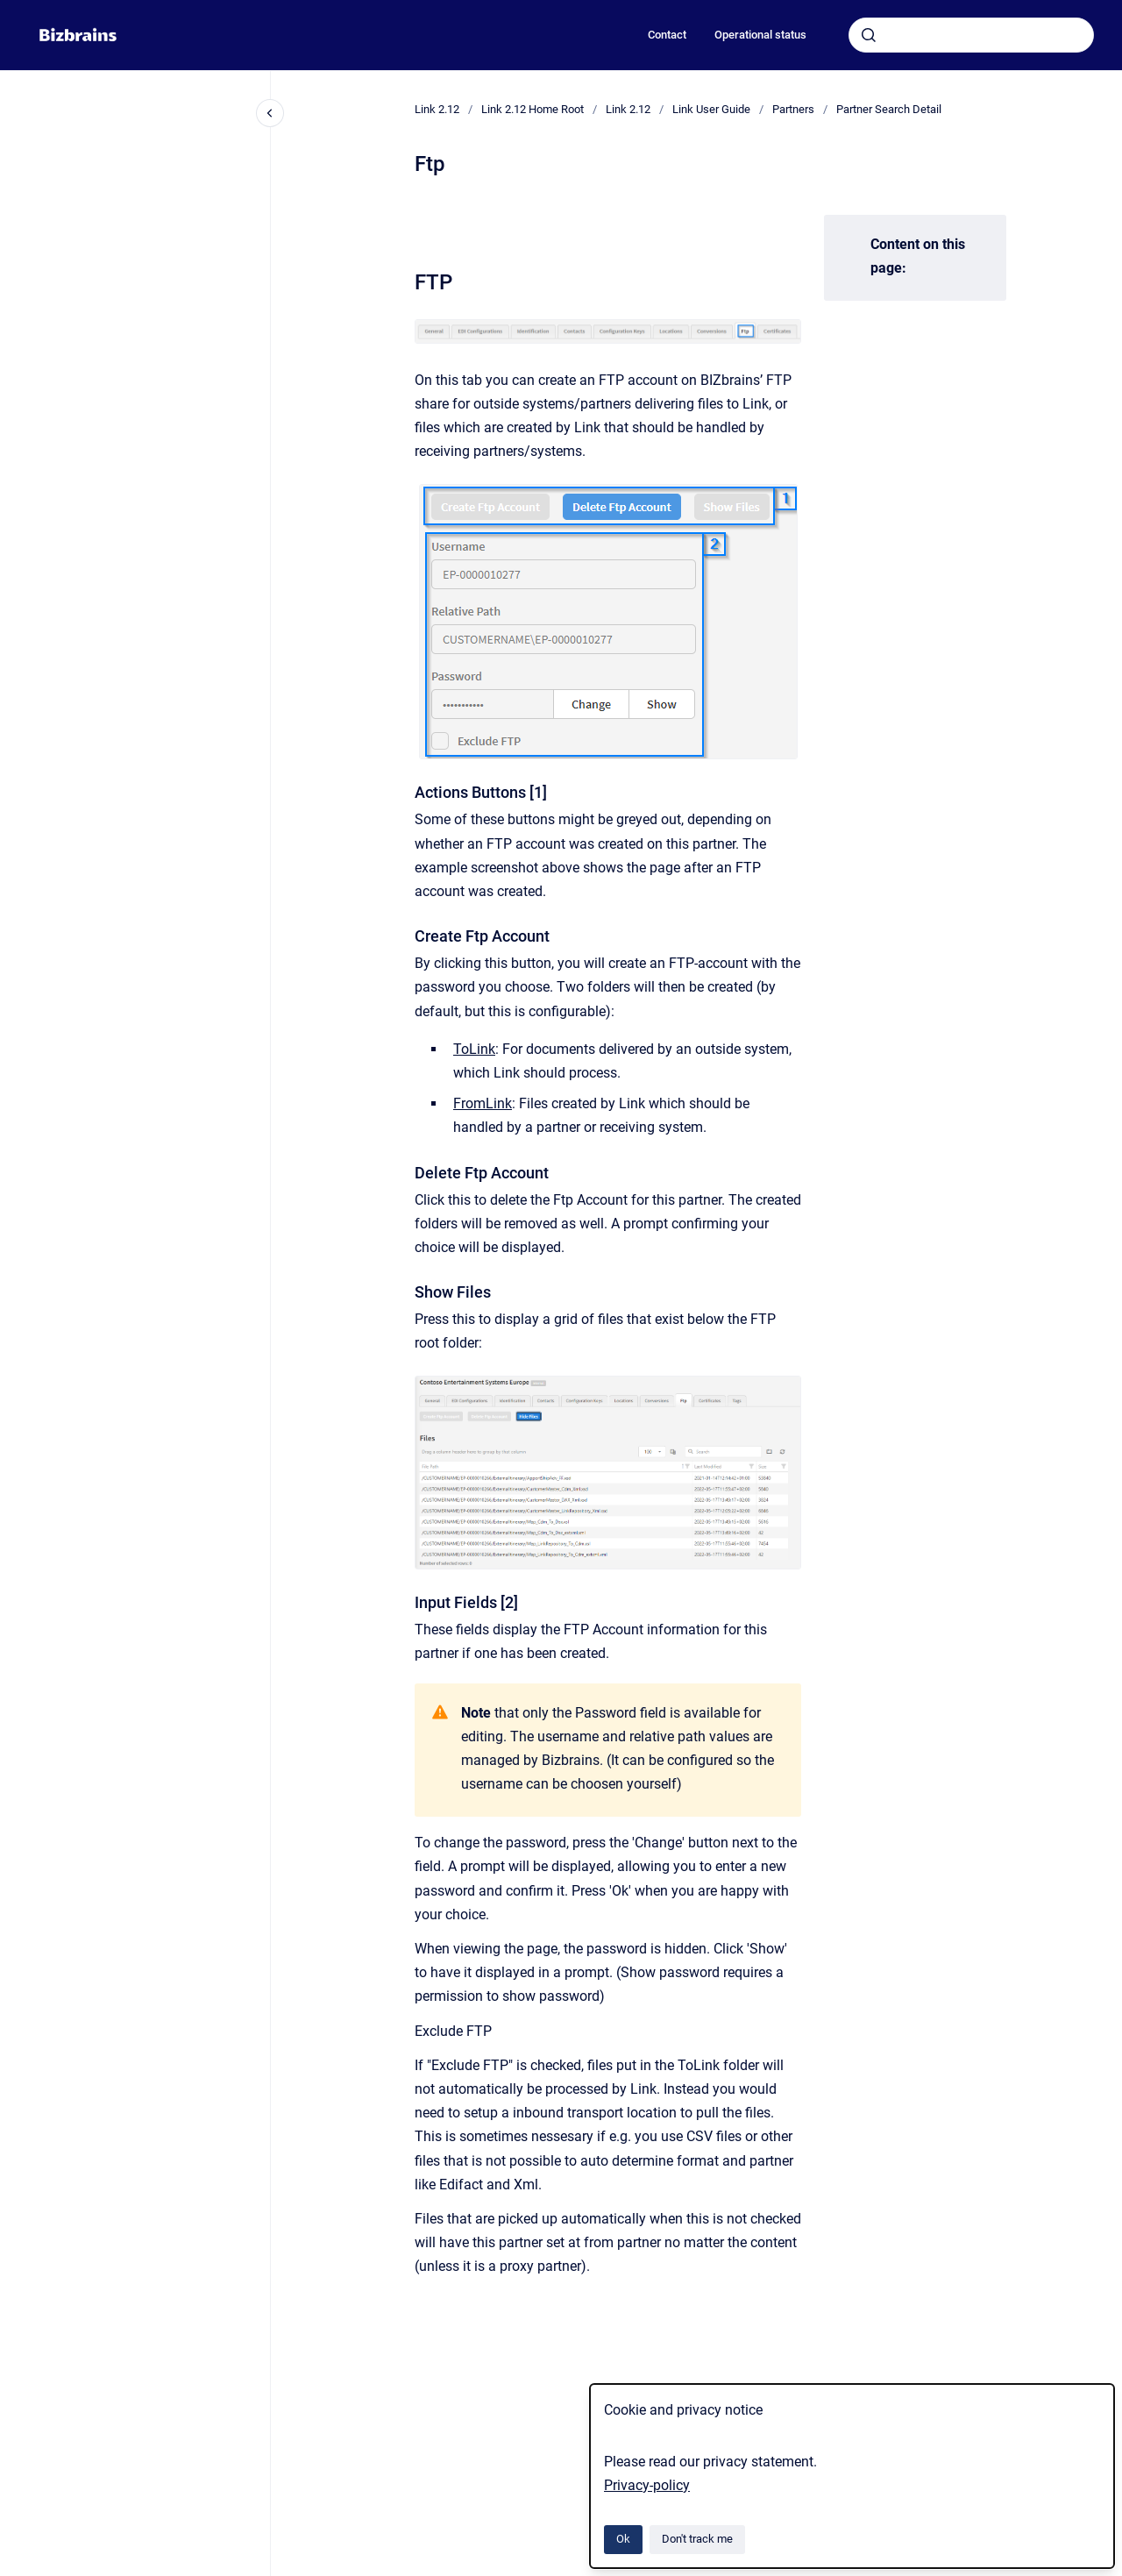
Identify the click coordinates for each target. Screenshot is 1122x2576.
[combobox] (971, 35)
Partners (793, 109)
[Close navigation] (270, 113)
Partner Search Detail (888, 109)
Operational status (760, 34)
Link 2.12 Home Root (532, 109)
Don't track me (697, 2538)
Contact (667, 34)
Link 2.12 (437, 109)
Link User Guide (711, 109)
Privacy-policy (647, 2485)
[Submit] (869, 35)
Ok (623, 2538)
